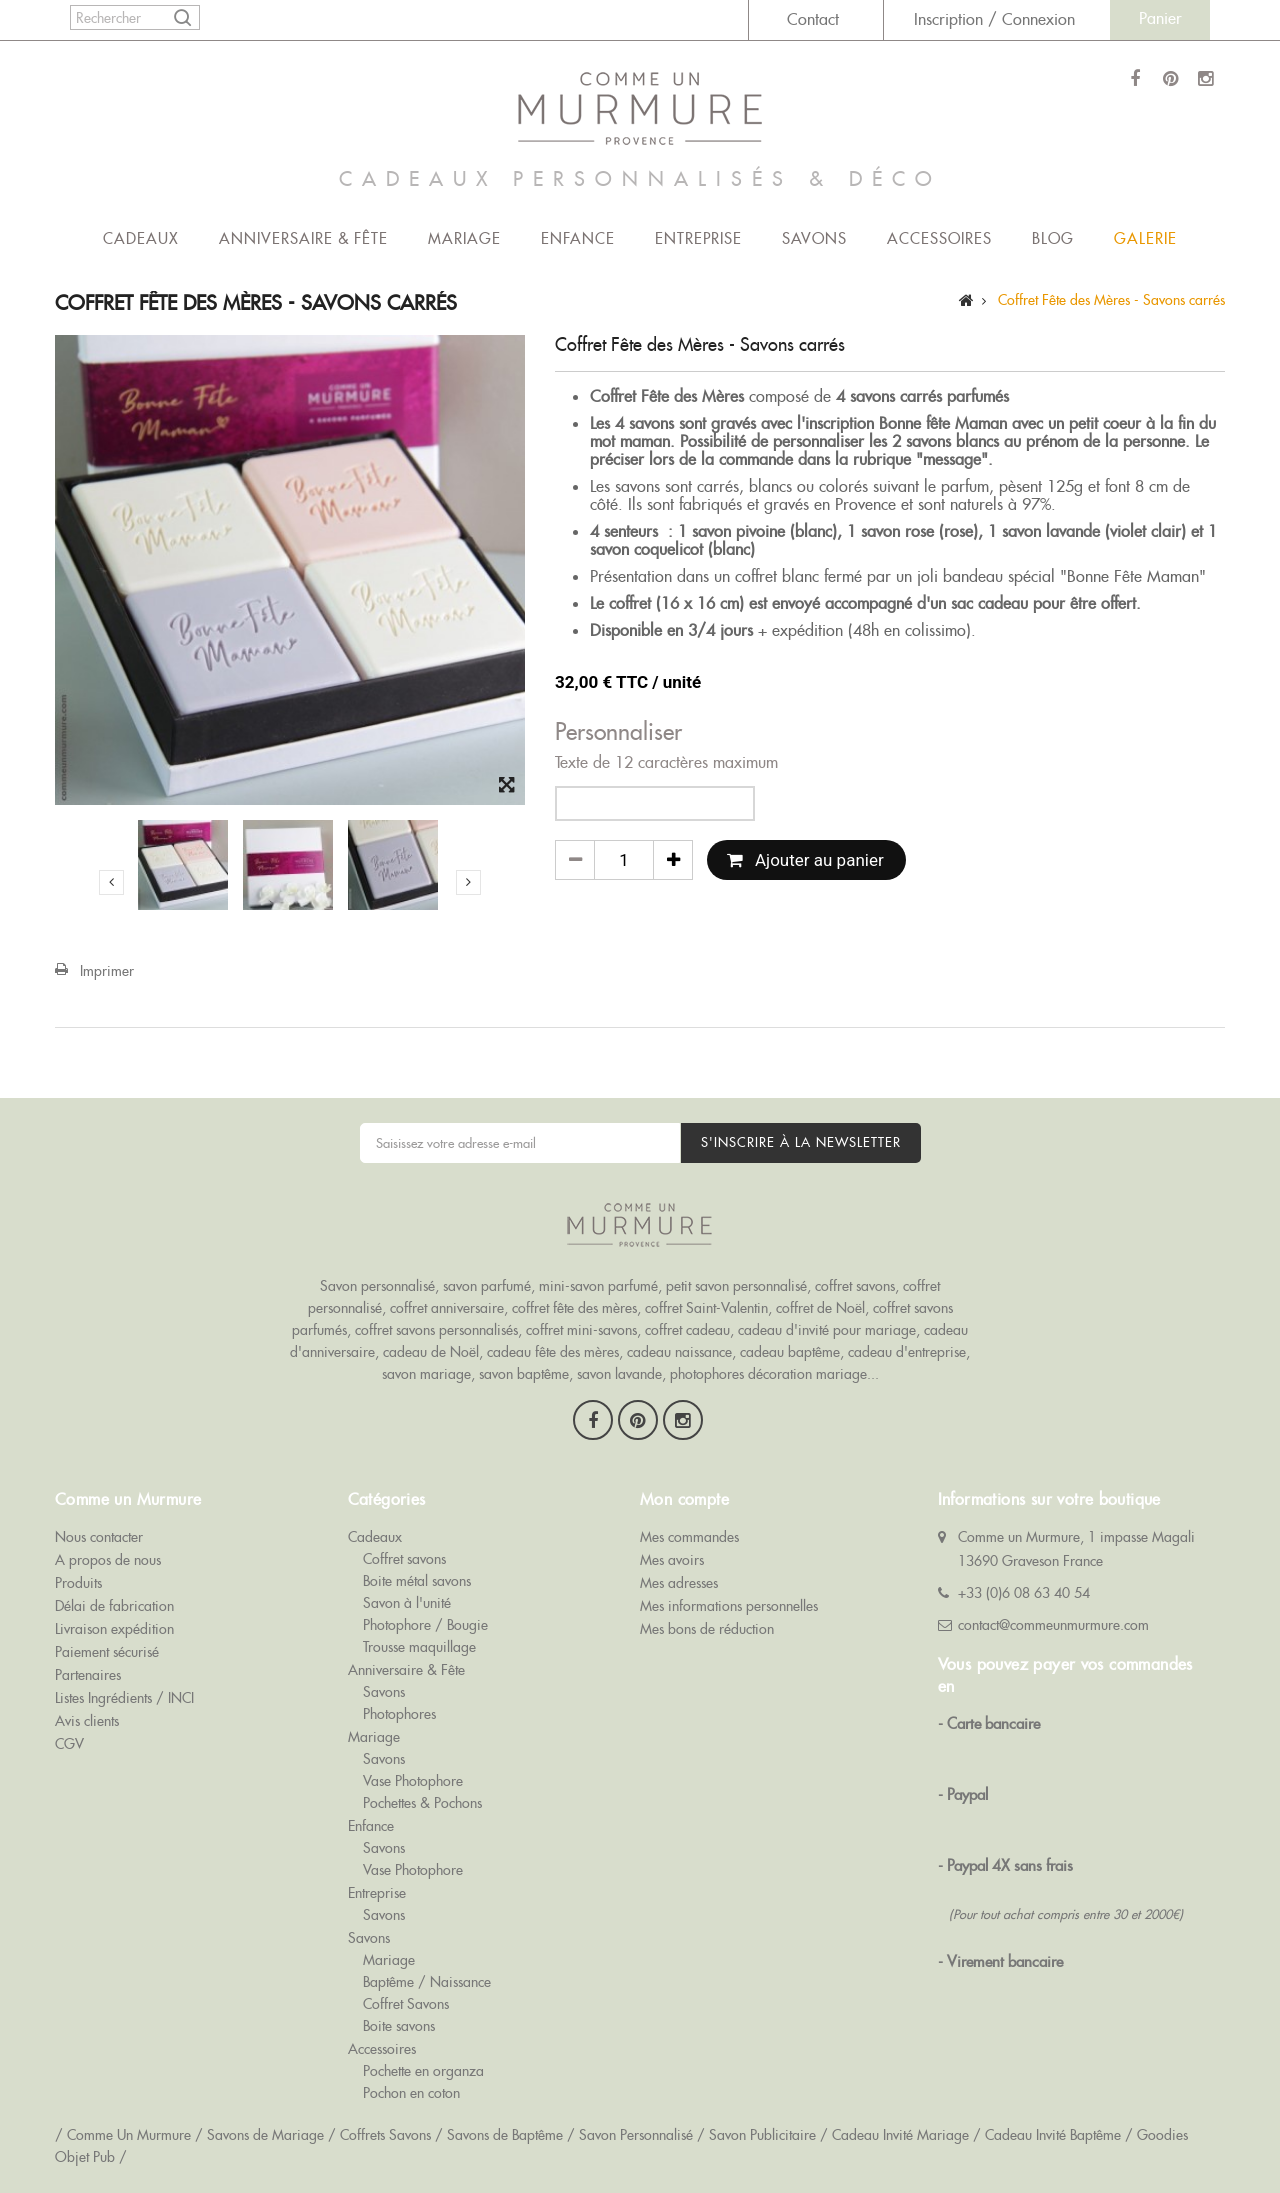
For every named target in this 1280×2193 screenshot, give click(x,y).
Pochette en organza (423, 2071)
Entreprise (698, 238)
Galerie (1145, 238)
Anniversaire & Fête (303, 238)
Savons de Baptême (505, 2135)
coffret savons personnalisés (436, 1330)
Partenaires (88, 1675)
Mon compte (684, 1499)
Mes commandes (689, 1537)
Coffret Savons (406, 2004)
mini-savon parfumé (598, 1286)
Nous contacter (99, 1537)
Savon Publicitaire (762, 2135)
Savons (814, 238)
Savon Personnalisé (636, 2135)
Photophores (399, 1714)
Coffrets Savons (385, 2135)
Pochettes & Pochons (422, 1803)
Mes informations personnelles (729, 1606)
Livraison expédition (114, 1629)
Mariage (464, 238)
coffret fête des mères (574, 1308)
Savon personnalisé (377, 1286)
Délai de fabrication (114, 1606)
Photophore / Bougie (425, 1625)
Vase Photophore (413, 1781)
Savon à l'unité (407, 1603)
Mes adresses (679, 1583)
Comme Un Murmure (129, 2135)
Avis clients (87, 1721)
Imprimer (107, 971)
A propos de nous (108, 1560)
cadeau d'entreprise (907, 1352)
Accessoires (939, 238)
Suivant (468, 882)
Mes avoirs (672, 1560)
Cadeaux (141, 238)
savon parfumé (487, 1286)
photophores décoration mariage (768, 1374)
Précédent (111, 882)
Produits (78, 1583)
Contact (813, 19)
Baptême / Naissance (427, 1982)
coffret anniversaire (447, 1308)
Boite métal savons (417, 1581)
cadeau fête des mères (553, 1352)
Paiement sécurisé (107, 1652)
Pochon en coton (411, 2093)
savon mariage (426, 1374)
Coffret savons (404, 1559)
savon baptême (524, 1374)
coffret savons (855, 1286)
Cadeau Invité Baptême (1053, 2135)
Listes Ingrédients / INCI (124, 1698)
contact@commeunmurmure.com (1053, 1625)
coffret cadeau (687, 1330)
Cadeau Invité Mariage (900, 2135)
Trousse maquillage (419, 1647)
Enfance (578, 238)
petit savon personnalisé (736, 1286)
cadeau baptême (790, 1352)
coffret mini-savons (581, 1330)
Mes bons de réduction (707, 1629)
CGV (69, 1744)
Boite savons (399, 2026)
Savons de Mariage (265, 2135)
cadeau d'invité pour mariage (827, 1330)
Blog (1053, 238)
